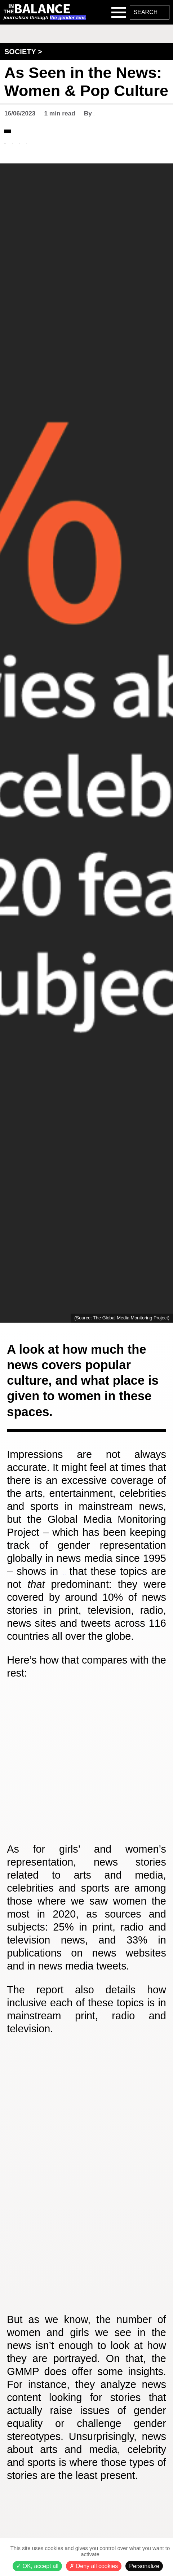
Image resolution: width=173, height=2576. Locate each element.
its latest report (105, 1579)
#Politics (108, 142)
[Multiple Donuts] (86, 2194)
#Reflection (26, 149)
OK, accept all (37, 2566)
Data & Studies (32, 129)
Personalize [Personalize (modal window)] (144, 2566)
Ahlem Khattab (115, 113)
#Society (69, 149)
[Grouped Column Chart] (86, 1781)
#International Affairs (45, 142)
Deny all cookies (94, 2566)
